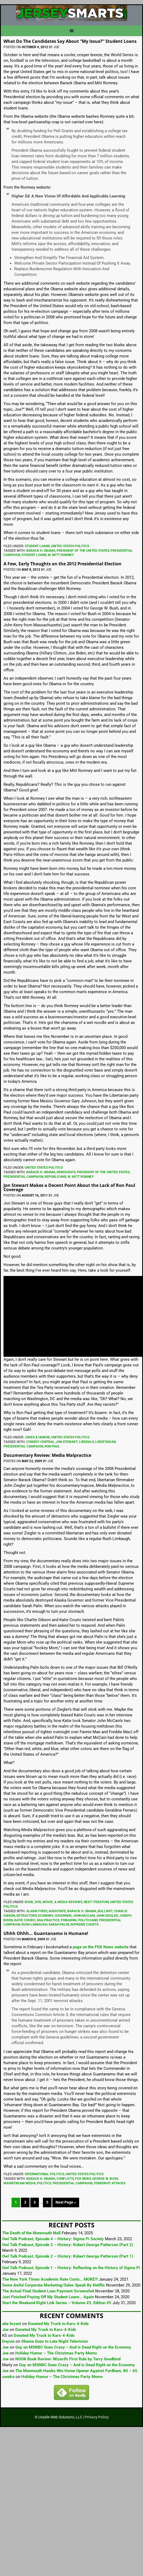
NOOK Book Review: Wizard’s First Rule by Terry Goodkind (67, 2359)
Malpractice (48, 1920)
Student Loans (37, 546)
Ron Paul (52, 1446)
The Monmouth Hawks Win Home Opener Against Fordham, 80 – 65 (76, 2370)
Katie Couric (25, 1920)
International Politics (44, 2174)
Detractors (26, 1916)
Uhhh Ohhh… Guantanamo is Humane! (45, 1933)
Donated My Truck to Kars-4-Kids (58, 2323)
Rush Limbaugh (34, 1924)
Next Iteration (96, 1902)
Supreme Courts (84, 1924)
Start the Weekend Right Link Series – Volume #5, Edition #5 (56, 2302)
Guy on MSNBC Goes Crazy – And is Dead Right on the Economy (73, 2347)
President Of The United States (83, 550)
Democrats (66, 1172)
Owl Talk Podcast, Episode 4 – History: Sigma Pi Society (53, 2238)
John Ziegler (107, 1916)
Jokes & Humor (37, 1437)
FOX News (83, 2179)
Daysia (8, 2341)
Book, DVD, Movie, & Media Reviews (53, 1902)
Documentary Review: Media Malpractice (47, 1455)
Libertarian (105, 1442)
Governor (63, 1916)
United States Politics (70, 546)
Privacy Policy (97, 2417)
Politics (44, 2183)
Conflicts (65, 2179)
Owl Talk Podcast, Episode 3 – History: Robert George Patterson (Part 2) (67, 2244)
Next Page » (66, 2202)
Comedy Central (40, 1442)
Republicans (55, 1177)
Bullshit (105, 1911)
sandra (8, 2376)
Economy (45, 1916)
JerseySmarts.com (71, 13)
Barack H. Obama (40, 550)
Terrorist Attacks (109, 2183)
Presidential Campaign (23, 1177)
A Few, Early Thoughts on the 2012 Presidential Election (62, 564)
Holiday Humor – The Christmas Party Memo (56, 2353)
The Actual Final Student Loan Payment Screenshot (48, 2291)
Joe (5, 2329)
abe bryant (11, 2323)
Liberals (86, 1442)
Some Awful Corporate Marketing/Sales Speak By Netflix (53, 2285)
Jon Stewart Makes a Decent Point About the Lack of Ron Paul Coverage (69, 1187)
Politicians (88, 1920)
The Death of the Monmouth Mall (31, 2233)
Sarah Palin (59, 1924)
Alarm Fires (36, 1911)
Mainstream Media (19, 2183)
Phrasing (69, 1920)
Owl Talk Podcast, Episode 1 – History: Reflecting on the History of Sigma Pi (71, 2267)
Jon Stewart (67, 1442)
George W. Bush (105, 2179)
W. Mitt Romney (61, 555)
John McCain (84, 1916)
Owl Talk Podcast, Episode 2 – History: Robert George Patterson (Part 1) (67, 2256)
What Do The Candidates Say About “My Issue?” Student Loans (70, 41)
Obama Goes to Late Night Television (54, 2341)
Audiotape (57, 1911)
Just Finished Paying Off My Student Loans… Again (48, 2297)
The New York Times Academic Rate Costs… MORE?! (50, 2279)
